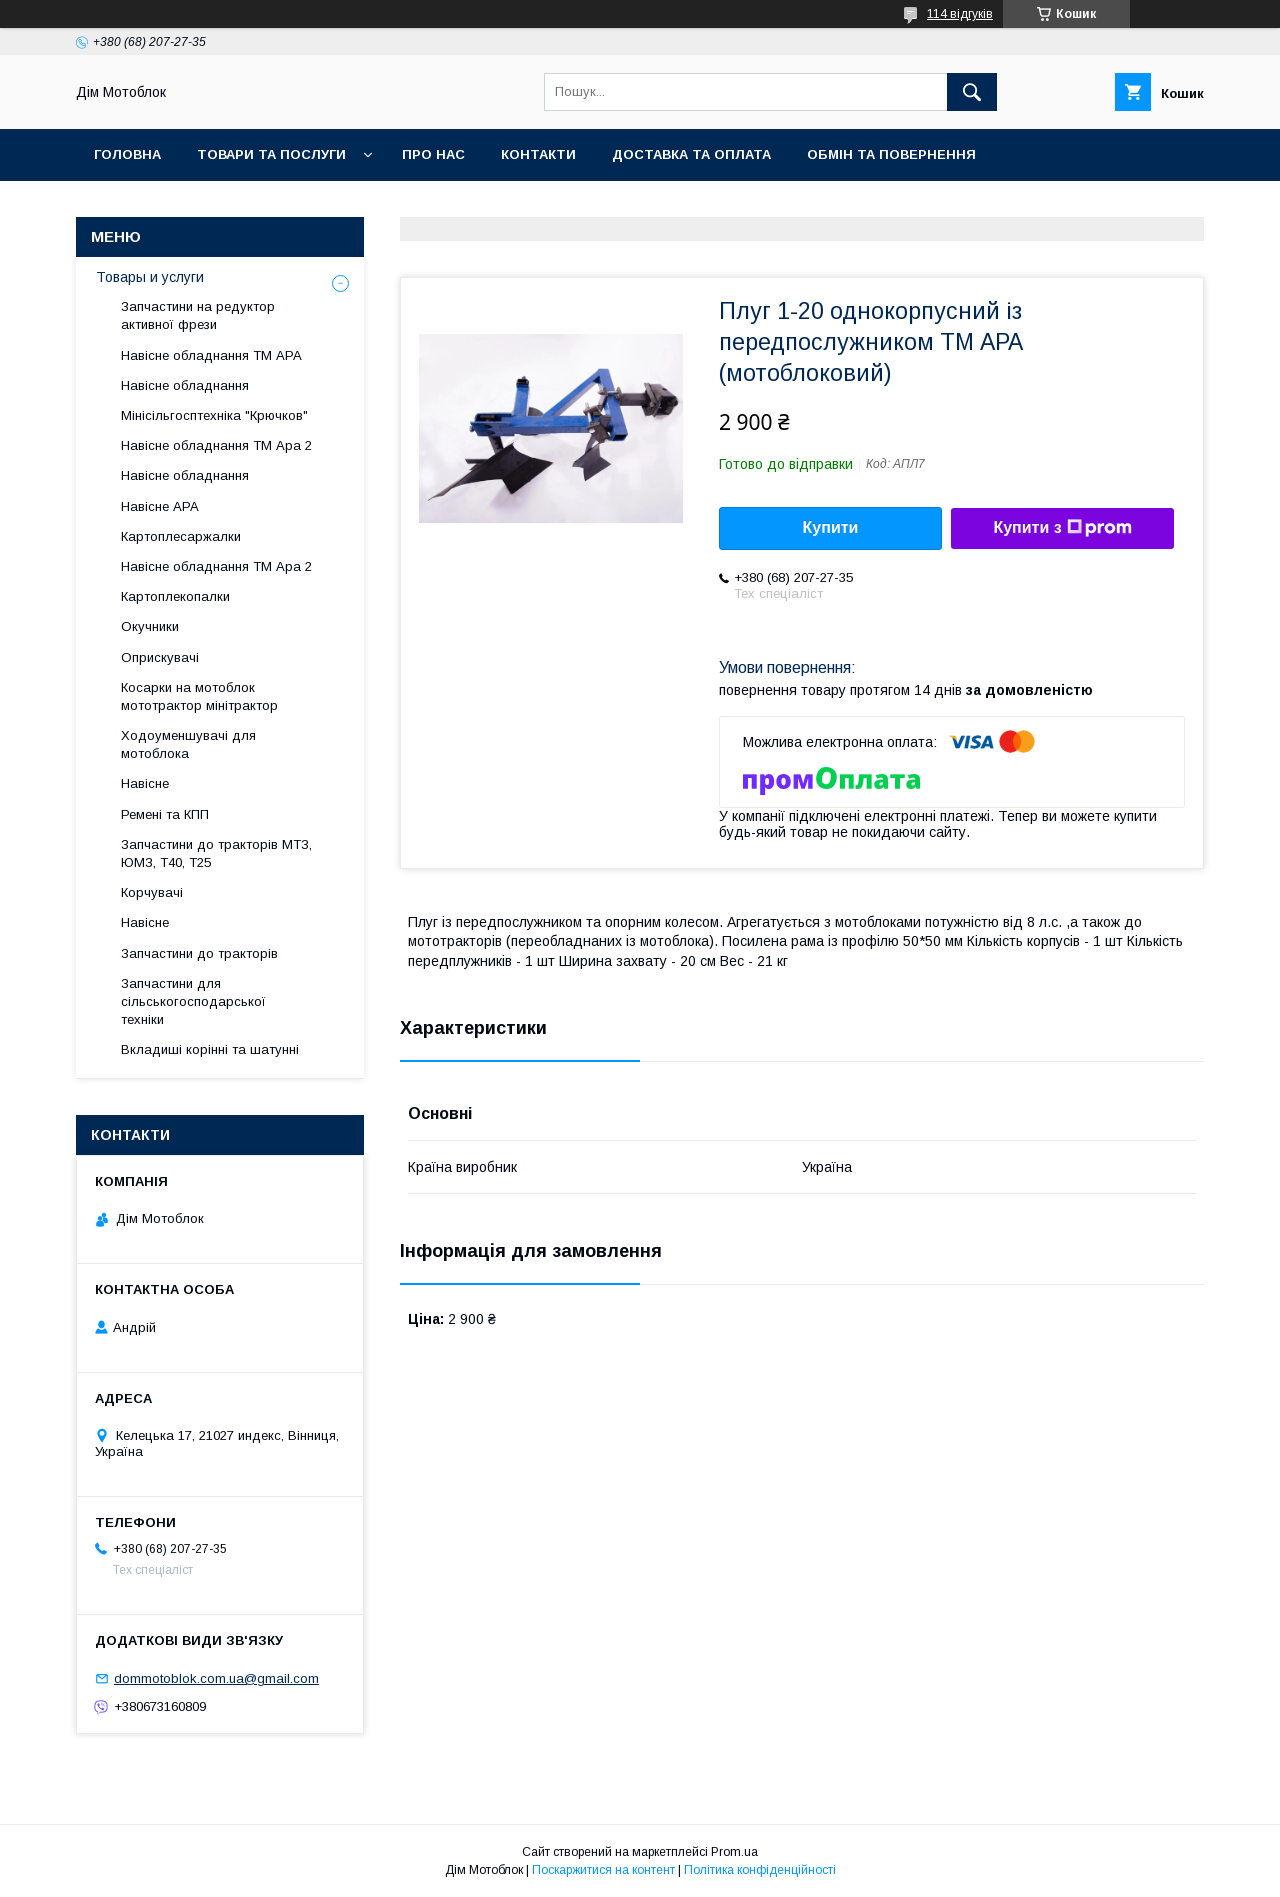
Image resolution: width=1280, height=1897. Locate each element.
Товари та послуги (271, 154)
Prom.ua (734, 1852)
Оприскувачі (160, 657)
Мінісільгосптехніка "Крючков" (214, 415)
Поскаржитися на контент (603, 1870)
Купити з (1062, 528)
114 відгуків (960, 14)
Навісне (145, 783)
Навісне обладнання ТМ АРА (211, 355)
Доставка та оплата (691, 154)
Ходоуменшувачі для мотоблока (188, 744)
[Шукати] (972, 92)
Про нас (433, 154)
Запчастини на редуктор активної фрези (198, 315)
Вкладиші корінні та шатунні (210, 1049)
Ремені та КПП (165, 814)
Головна (127, 154)
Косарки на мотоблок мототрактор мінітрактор (199, 696)
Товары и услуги (150, 277)
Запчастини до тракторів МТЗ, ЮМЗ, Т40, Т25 (216, 853)
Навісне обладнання (185, 385)
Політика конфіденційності (760, 1870)
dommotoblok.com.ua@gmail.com (216, 1678)
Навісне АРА (160, 506)
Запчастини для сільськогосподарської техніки (193, 1001)
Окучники (150, 626)
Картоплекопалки (175, 596)
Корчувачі (152, 892)
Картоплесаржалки (181, 536)
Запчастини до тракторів (199, 953)
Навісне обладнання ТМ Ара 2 (216, 445)
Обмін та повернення (891, 154)
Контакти (538, 154)
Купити (831, 527)
